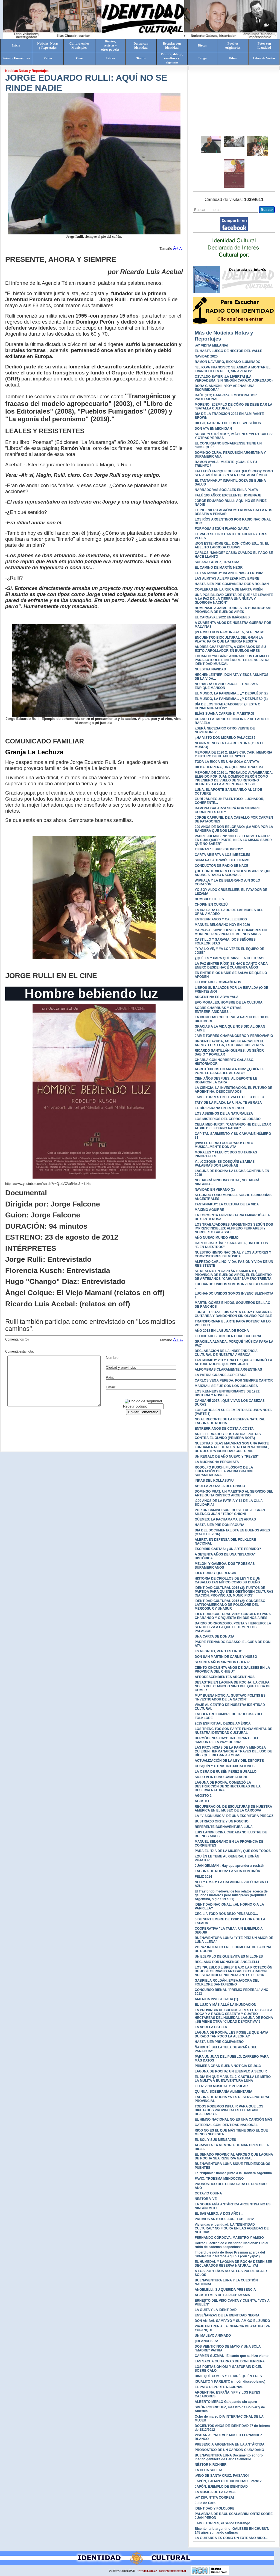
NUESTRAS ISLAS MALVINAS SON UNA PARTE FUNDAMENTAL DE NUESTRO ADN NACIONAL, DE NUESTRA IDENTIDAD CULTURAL (232, 1447)
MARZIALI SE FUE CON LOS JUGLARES (226, 1386)
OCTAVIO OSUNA (208, 2193)
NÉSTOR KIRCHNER (210, 2465)
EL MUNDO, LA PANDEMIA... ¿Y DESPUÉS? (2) (231, 693)
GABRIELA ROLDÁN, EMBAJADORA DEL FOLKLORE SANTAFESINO (227, 1982)
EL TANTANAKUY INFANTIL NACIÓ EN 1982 (229, 573)
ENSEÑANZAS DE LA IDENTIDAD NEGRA (227, 2315)
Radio (47, 58)
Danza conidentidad (141, 46)
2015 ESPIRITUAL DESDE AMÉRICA (223, 1723)
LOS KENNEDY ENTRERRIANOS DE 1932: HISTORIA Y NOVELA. (227, 1393)
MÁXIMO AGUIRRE (209, 1210)
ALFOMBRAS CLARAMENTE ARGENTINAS (228, 1369)
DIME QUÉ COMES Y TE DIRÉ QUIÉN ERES (228, 2376)
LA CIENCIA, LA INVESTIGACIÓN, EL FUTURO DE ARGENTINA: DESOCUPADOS (233, 1090)
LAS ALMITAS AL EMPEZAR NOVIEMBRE (227, 578)
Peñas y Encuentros (16, 58)
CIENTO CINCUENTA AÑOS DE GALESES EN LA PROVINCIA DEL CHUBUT (232, 1669)
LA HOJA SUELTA (208, 2470)
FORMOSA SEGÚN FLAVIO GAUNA (222, 529)
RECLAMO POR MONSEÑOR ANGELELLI (227, 1962)
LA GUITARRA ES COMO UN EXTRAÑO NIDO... (231, 2538)
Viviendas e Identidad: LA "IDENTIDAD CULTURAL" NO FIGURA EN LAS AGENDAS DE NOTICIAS (232, 2228)
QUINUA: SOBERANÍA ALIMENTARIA (223, 2092)
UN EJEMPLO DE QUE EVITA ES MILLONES (229, 1956)
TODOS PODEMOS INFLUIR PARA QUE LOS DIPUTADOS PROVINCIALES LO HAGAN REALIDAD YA (229, 2110)
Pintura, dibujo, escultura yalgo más (172, 58)
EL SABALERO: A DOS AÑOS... (219, 2214)
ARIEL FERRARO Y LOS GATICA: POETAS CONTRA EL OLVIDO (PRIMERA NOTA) (228, 1436)
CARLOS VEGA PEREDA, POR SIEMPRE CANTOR (234, 1380)
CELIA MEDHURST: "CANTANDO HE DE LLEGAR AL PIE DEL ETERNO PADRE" (233, 1126)
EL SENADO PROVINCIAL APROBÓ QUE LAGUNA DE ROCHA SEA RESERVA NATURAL (234, 2156)
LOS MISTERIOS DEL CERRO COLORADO (228, 1119)
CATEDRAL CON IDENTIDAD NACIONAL (226, 2125)
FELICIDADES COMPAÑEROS (218, 982)
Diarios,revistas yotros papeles (110, 45)
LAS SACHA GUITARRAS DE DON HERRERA (230, 2361)
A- (181, 248)
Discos (202, 45)
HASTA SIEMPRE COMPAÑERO (219, 2042)
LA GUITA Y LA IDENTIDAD (216, 2310)
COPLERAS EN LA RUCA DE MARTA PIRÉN (228, 589)
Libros (110, 58)
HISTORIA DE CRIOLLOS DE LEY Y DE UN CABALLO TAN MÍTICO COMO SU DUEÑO (227, 1580)
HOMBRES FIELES (209, 899)
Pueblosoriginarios (233, 46)
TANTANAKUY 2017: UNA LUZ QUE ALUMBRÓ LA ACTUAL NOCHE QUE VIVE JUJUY (233, 1362)
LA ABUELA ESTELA (211, 2027)
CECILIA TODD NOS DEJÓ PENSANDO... (226, 1914)
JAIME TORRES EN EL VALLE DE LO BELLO (229, 1097)
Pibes (233, 58)
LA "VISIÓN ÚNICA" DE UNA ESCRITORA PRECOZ (234, 1816)
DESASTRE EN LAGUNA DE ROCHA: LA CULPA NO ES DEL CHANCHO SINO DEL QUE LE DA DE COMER (232, 1686)
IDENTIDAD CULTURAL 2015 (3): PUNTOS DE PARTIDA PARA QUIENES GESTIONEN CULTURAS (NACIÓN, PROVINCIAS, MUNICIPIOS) (234, 1591)
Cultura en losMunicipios (79, 46)
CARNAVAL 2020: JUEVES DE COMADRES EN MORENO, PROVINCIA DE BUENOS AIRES (231, 932)
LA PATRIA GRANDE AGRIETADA (221, 1375)
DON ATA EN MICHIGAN (213, 429)
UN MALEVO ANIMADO (213, 2335)
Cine (79, 58)
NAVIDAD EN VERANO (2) (215, 1189)
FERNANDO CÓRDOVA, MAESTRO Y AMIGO (229, 2238)
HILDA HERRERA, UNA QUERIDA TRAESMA (229, 767)
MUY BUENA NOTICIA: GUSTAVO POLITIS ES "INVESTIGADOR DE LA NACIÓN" (230, 1697)
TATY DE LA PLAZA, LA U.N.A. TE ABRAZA (228, 1102)
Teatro (140, 58)
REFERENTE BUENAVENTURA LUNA (224, 1827)
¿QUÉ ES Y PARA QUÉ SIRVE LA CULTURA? (229, 958)
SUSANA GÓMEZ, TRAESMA (217, 562)
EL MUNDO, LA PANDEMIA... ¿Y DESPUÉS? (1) (231, 699)
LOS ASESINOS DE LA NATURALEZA (224, 1113)
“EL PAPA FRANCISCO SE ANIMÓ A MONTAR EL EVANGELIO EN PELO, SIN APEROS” (232, 369)
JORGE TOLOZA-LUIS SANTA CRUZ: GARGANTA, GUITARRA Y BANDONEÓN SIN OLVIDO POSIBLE (234, 1314)
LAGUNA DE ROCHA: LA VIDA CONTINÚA (227, 1871)
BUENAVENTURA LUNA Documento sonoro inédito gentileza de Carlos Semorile (229, 2457)
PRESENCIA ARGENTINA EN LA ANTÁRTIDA (229, 2444)
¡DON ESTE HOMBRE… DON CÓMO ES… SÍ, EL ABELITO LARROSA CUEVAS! (232, 545)
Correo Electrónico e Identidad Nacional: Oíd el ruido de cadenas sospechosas (231, 2245)
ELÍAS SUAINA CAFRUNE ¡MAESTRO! (224, 714)
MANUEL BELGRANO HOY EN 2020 (222, 925)
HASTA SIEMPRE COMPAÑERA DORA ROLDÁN (232, 584)
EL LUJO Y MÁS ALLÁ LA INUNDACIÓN (225, 2005)
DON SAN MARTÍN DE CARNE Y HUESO (226, 1657)
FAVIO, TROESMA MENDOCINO (219, 2178)
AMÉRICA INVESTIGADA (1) (216, 1999)
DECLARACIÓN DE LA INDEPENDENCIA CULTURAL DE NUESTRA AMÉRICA (226, 1353)
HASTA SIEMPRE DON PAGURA (219, 1525)
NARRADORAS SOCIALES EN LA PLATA (226, 490)
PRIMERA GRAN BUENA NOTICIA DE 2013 (228, 2066)
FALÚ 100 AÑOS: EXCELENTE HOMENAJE (228, 495)
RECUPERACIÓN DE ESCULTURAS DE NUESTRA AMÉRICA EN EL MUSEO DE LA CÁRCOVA (233, 1808)
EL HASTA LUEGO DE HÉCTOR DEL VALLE (228, 351)
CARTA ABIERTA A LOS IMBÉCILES (222, 855)
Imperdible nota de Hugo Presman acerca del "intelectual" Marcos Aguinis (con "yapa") (230, 2254)
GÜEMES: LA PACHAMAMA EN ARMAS (225, 1519)
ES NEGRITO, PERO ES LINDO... (220, 1651)
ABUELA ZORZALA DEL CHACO (220, 1486)
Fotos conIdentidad (264, 46)
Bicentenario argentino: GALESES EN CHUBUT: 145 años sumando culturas (232, 2530)
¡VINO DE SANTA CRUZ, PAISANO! (222, 2476)
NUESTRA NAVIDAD (210, 669)
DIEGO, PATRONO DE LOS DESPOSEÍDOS (228, 423)
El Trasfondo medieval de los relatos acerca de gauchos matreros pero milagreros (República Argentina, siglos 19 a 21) (231, 1895)
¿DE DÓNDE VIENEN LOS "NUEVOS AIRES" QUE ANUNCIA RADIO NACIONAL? (233, 873)
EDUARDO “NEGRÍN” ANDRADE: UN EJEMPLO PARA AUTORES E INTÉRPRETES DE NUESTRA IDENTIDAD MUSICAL (232, 660)
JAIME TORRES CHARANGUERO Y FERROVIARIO (234, 1036)
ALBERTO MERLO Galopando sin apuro (226, 2402)
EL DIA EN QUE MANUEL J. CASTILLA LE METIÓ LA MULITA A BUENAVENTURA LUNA (233, 2079)
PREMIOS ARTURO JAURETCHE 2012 (224, 2219)
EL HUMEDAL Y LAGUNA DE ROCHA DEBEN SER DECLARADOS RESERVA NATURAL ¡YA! (233, 2263)
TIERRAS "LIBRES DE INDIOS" (219, 849)
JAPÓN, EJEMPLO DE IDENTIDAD (221, 2486)
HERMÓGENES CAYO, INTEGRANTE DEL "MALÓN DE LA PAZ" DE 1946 (227, 1740)
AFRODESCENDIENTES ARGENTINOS (225, 1677)
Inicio (16, 45)
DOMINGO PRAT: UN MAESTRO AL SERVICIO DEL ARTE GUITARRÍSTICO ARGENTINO (234, 1493)
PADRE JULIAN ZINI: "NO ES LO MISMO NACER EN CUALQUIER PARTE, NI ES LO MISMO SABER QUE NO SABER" (233, 840)
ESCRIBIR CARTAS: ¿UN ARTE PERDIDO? (228, 1549)
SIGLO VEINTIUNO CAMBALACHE (221, 1777)
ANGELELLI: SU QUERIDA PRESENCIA (225, 2290)
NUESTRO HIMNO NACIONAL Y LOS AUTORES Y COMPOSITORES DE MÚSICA (233, 1254)
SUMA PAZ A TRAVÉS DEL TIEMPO (222, 860)
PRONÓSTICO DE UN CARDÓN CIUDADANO (229, 2450)
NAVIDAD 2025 (206, 356)
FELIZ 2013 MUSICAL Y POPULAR (221, 2086)
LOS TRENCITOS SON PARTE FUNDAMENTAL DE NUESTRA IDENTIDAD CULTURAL (233, 1731)
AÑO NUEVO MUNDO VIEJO (216, 1238)
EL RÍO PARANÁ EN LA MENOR (219, 1108)
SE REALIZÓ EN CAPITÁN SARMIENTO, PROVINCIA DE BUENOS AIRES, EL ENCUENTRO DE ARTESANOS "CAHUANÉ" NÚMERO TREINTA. (233, 1275)
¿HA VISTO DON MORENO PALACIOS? (225, 738)
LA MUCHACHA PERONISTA (217, 1462)
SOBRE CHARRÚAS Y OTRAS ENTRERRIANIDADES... (218, 1010)
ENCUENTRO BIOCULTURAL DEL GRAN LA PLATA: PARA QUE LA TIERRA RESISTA (229, 639)
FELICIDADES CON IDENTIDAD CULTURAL (228, 1336)
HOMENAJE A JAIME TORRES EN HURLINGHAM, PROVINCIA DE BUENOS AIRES (233, 610)
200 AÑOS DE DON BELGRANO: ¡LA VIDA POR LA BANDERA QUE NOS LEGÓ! (234, 829)
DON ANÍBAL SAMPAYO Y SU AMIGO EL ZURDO (232, 2321)
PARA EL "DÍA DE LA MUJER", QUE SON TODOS (233, 1851)
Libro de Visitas (264, 58)
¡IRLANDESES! (206, 2341)
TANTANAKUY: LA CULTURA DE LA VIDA (227, 1204)
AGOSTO (202, 1801)
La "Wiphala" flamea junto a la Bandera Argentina (233, 2173)
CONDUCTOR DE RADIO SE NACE (221, 866)
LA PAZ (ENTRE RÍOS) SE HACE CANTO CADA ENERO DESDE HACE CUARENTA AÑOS (231, 965)
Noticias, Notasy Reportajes (47, 46)
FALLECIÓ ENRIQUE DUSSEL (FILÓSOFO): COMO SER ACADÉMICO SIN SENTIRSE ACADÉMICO (234, 473)
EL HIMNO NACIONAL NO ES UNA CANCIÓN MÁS (233, 2119)
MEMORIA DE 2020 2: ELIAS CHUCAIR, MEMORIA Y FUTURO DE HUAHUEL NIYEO (233, 754)
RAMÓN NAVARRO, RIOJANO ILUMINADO (227, 362)
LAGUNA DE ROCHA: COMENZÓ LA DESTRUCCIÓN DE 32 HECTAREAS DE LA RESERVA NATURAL (228, 1786)
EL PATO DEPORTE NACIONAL (219, 2387)
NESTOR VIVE (206, 2199)
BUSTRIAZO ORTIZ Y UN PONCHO (222, 1821)
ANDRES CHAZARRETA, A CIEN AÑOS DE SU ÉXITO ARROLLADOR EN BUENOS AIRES (230, 649)
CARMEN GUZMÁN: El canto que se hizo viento (232, 2356)
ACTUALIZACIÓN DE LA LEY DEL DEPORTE (229, 1761)
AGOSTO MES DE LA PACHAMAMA (222, 2295)
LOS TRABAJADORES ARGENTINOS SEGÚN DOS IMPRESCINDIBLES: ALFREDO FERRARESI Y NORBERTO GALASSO (234, 1228)
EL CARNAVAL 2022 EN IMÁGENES (222, 617)
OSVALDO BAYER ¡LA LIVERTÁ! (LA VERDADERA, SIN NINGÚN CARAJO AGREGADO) (234, 378)
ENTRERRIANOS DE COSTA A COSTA (224, 1429)
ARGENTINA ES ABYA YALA (216, 997)
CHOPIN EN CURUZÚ (211, 904)
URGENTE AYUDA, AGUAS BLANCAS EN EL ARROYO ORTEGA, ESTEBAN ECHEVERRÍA (229, 1043)
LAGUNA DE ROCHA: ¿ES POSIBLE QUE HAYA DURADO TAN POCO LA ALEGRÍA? (231, 2034)
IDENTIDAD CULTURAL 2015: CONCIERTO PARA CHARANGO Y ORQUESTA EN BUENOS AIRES (233, 1616)
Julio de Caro (205, 2503)
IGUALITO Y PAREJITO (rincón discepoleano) (230, 2381)
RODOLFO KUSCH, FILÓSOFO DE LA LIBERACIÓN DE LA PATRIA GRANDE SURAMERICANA (224, 1471)
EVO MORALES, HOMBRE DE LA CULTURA (228, 1002)
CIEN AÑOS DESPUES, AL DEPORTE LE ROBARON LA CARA (226, 1080)
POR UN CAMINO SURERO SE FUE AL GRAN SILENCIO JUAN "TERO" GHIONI (230, 1512)
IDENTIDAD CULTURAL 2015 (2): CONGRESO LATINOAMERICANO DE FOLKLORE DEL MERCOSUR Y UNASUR (230, 1604)
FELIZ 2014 (203, 1877)
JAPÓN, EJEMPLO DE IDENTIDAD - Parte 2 (228, 2481)
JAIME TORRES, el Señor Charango (222, 2523)
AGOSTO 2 (203, 1796)
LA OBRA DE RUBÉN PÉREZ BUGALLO (225, 1771)
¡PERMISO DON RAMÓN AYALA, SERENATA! (229, 632)
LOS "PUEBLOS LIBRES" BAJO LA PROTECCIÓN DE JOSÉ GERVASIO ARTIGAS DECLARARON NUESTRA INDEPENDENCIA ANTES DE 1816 (233, 1971)
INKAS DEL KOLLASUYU (214, 1480)
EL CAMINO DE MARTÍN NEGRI (219, 567)
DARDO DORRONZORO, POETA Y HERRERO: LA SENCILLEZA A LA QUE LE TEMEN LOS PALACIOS (233, 1627)
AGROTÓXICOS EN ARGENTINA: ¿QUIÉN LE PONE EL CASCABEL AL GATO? (230, 1071)
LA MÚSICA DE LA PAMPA (215, 2492)
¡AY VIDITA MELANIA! (211, 345)
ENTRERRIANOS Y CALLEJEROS (221, 919)
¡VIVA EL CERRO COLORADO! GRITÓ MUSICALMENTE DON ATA (224, 1145)
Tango (202, 58)
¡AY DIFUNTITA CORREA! (214, 2497)
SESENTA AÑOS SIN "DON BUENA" (222, 1662)
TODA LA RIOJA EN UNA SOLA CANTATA (227, 762)
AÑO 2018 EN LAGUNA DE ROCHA (222, 1331)
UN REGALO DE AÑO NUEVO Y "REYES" (227, 1456)
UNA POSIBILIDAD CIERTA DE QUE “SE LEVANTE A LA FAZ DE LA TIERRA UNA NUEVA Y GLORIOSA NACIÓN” (234, 598)
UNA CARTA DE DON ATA (214, 1636)
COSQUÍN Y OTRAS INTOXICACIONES (225, 1766)
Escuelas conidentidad (172, 46)
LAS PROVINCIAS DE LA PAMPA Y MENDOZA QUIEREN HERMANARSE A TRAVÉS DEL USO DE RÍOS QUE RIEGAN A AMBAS (233, 1751)
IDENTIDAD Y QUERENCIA (215, 1573)
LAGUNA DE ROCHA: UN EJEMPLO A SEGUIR (231, 2071)
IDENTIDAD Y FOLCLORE (215, 2508)
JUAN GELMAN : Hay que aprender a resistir (229, 1866)
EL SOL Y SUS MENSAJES (215, 2140)
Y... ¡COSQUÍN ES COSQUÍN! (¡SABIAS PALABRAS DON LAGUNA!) (225, 1163)
